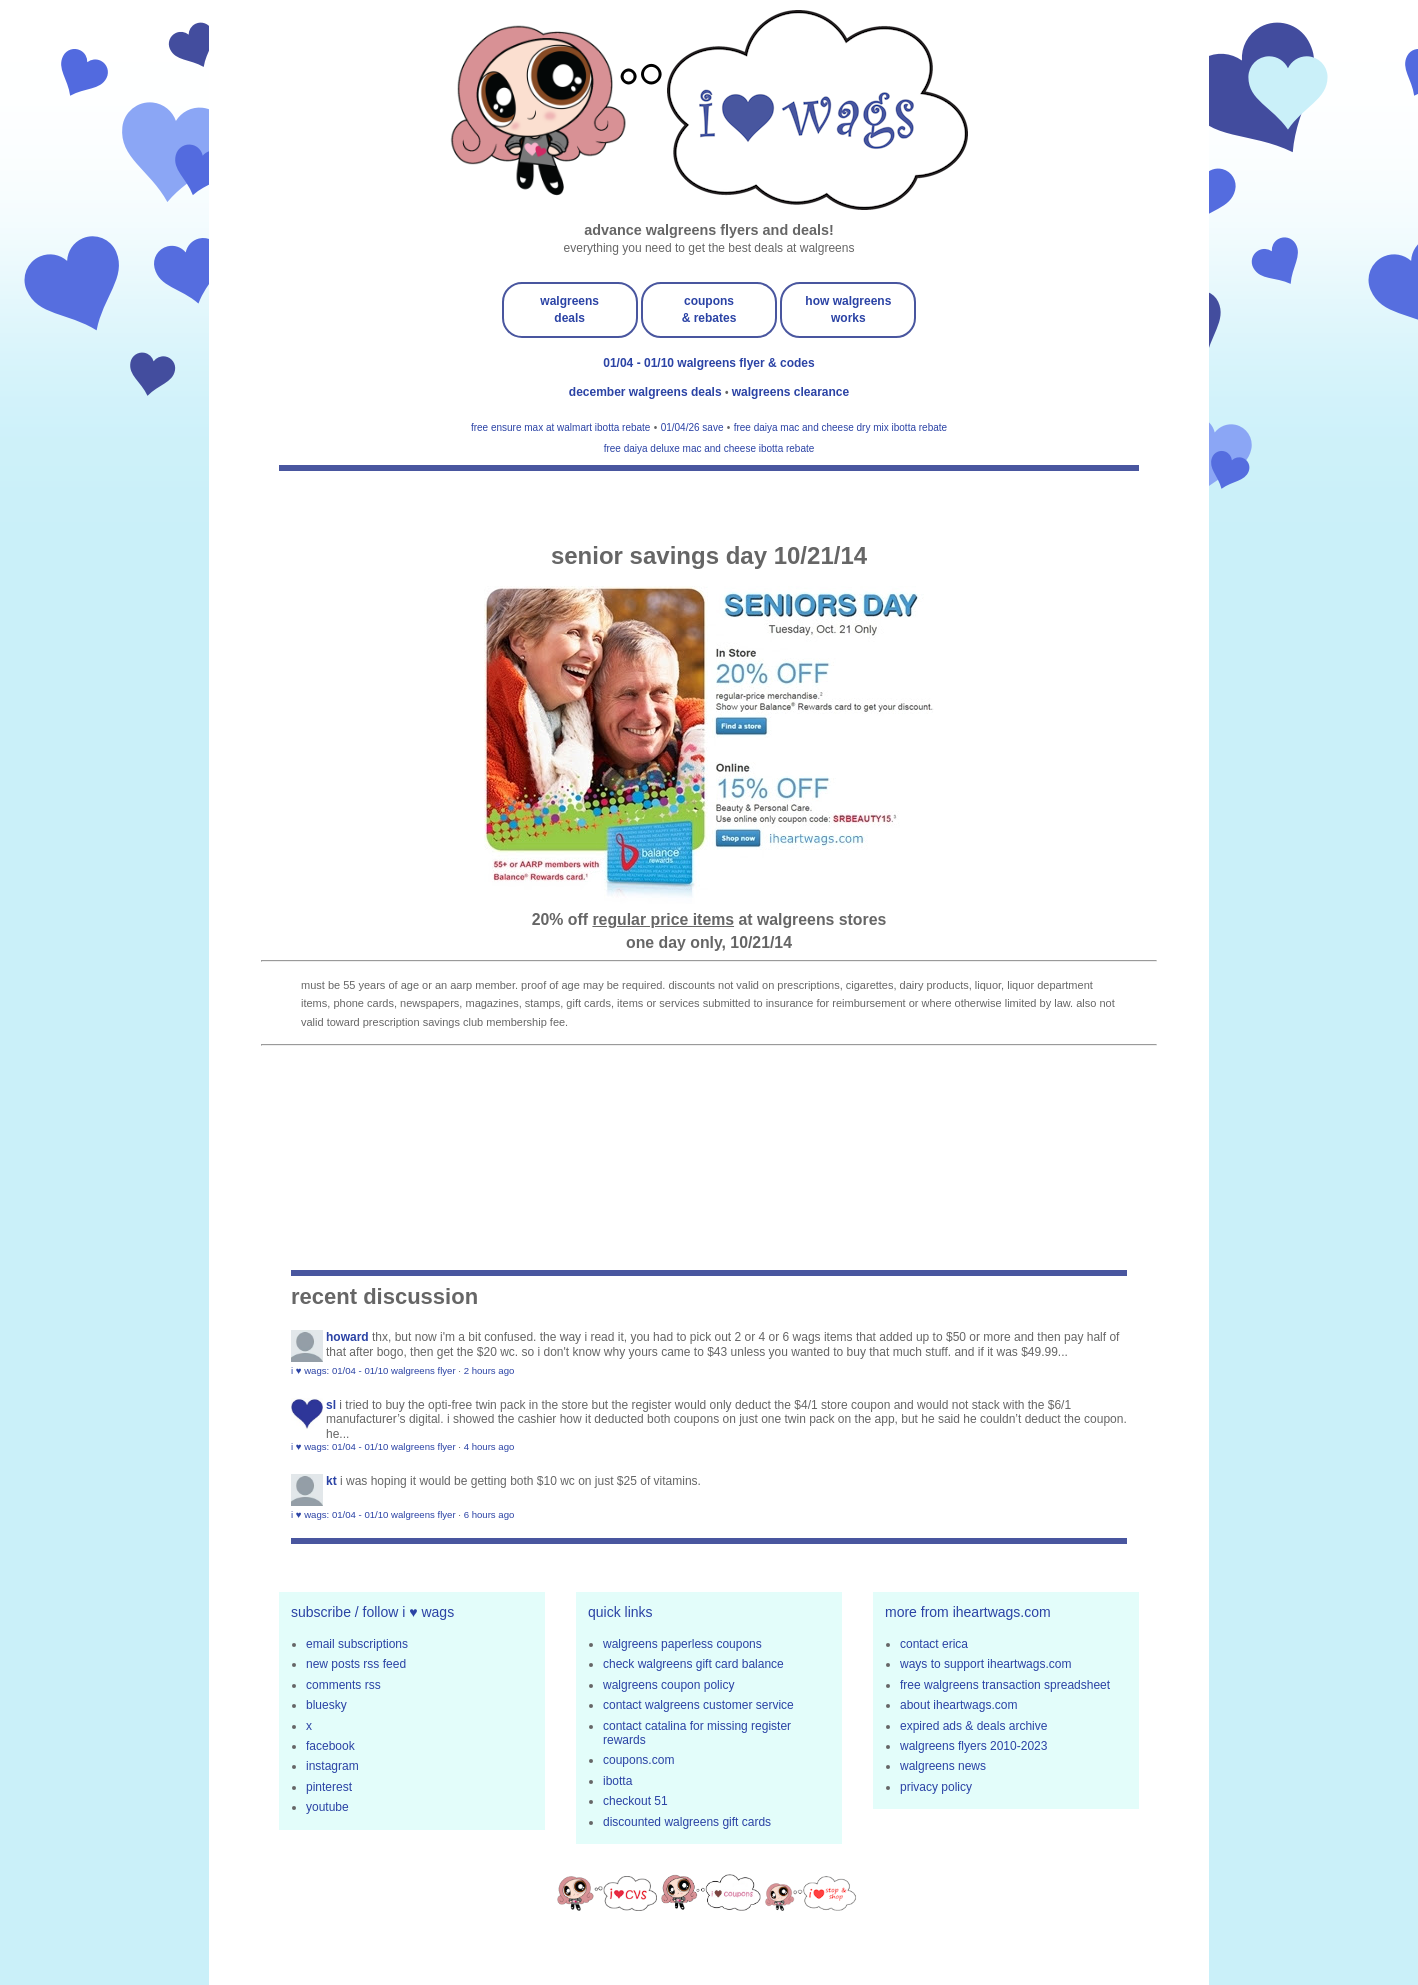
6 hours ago (489, 1514)
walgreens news (943, 1766)
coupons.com (638, 1760)
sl (331, 1405)
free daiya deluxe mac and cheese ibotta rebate (709, 448)
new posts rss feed (356, 1664)
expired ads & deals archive (973, 1726)
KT (331, 1481)
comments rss (343, 1685)
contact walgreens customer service (698, 1705)
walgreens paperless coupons (682, 1644)
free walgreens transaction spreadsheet (1005, 1685)
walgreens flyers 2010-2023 (973, 1746)
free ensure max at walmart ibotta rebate (561, 427)
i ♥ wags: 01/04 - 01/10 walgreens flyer (373, 1370)
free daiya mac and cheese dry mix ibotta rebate (840, 427)
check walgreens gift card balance (693, 1664)
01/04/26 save (692, 427)
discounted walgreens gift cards (687, 1822)
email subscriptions (357, 1644)
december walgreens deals (647, 392)
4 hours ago (489, 1446)
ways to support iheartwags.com (985, 1664)
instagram (332, 1766)
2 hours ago (489, 1370)
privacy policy (936, 1787)
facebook (330, 1746)
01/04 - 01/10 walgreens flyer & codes (708, 363)
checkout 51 (635, 1801)
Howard (347, 1337)
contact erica (934, 1644)
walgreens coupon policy (668, 1685)
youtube (327, 1807)
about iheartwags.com (958, 1705)
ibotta (617, 1781)
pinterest (329, 1787)
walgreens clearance (790, 392)
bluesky (326, 1705)
